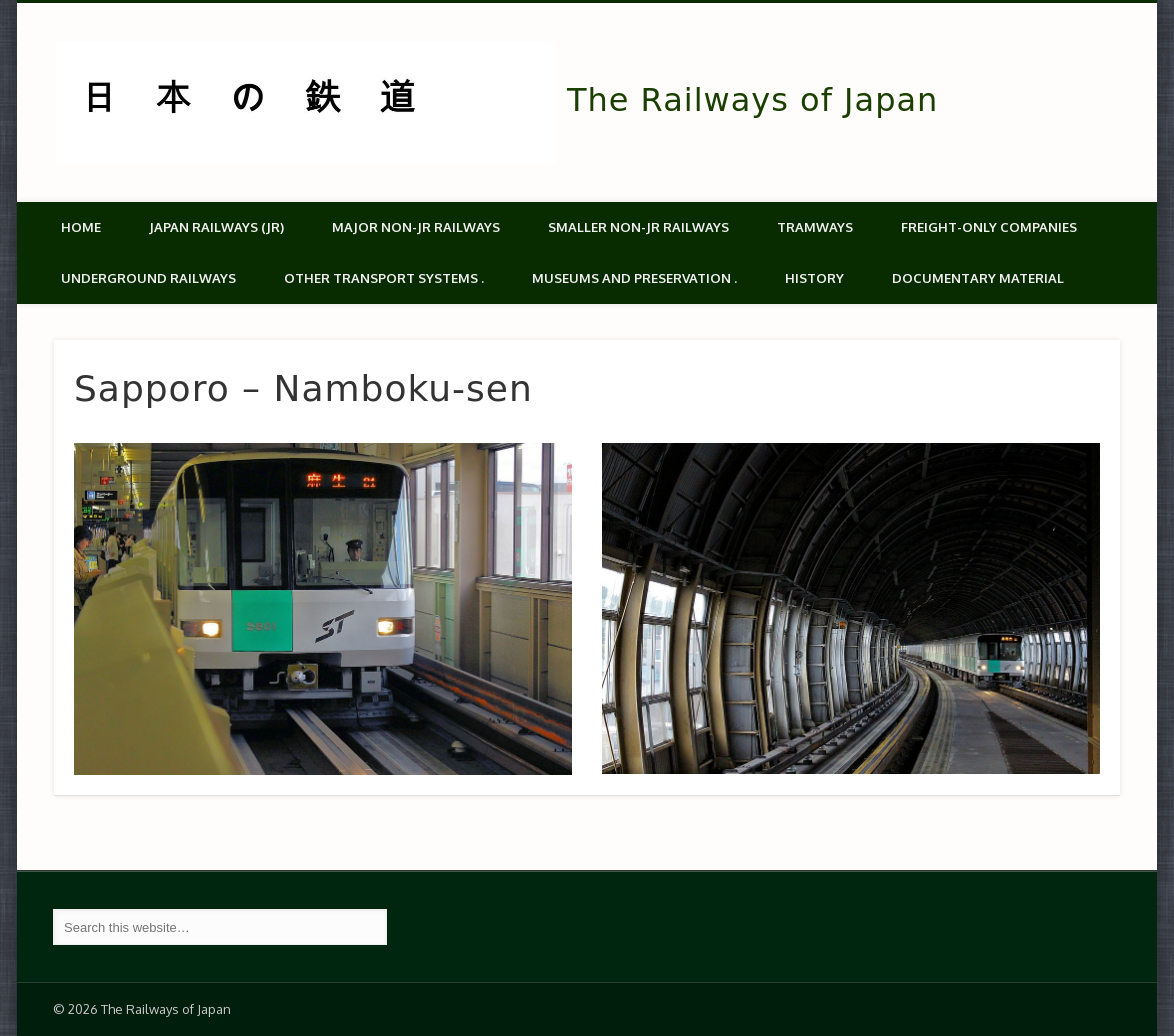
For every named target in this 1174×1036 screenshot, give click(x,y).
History (814, 278)
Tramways (815, 227)
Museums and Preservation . (634, 278)
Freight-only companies (989, 227)
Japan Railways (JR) (216, 227)
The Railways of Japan (752, 100)
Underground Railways (148, 278)
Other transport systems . (384, 278)
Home (81, 227)
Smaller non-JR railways (638, 227)
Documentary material (978, 278)
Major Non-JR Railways (416, 227)
